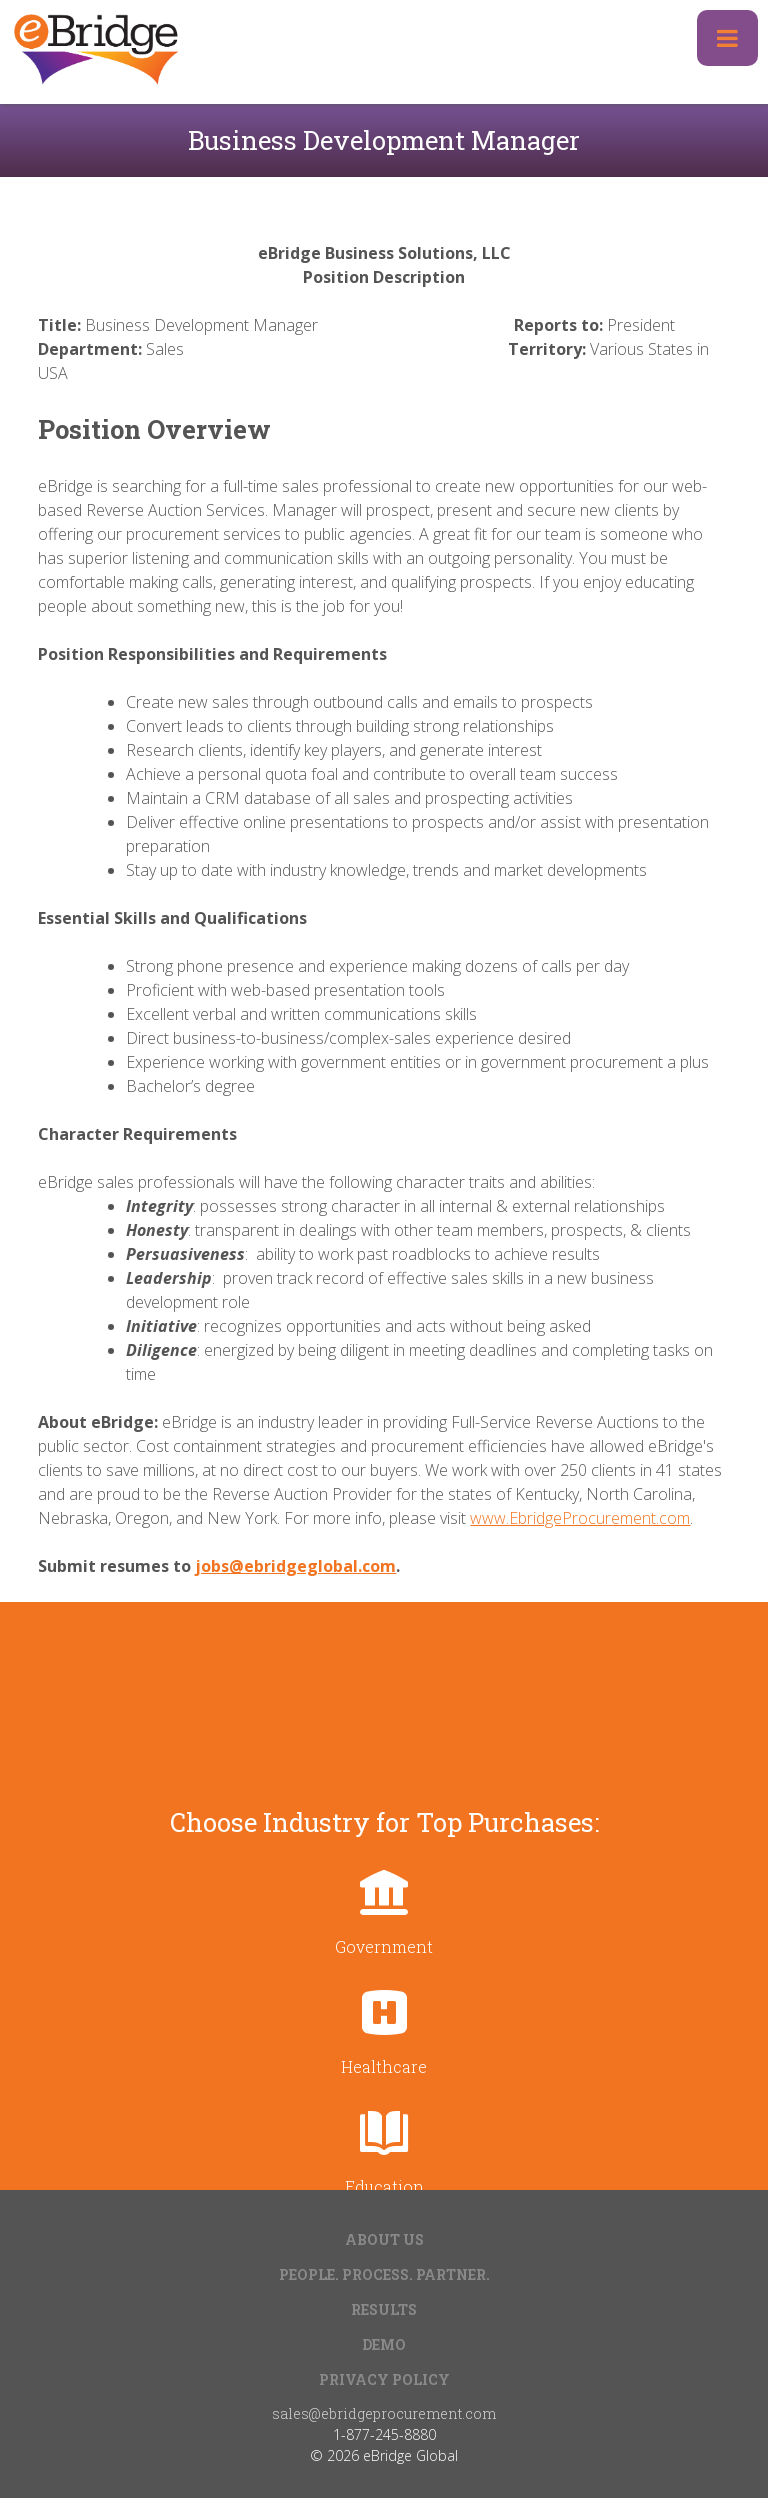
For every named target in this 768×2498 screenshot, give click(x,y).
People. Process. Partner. (384, 2274)
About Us (384, 2239)
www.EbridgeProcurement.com (580, 1518)
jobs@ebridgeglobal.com (295, 1566)
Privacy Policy (384, 2379)
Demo (384, 2344)
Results (384, 2309)
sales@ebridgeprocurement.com (384, 2413)
